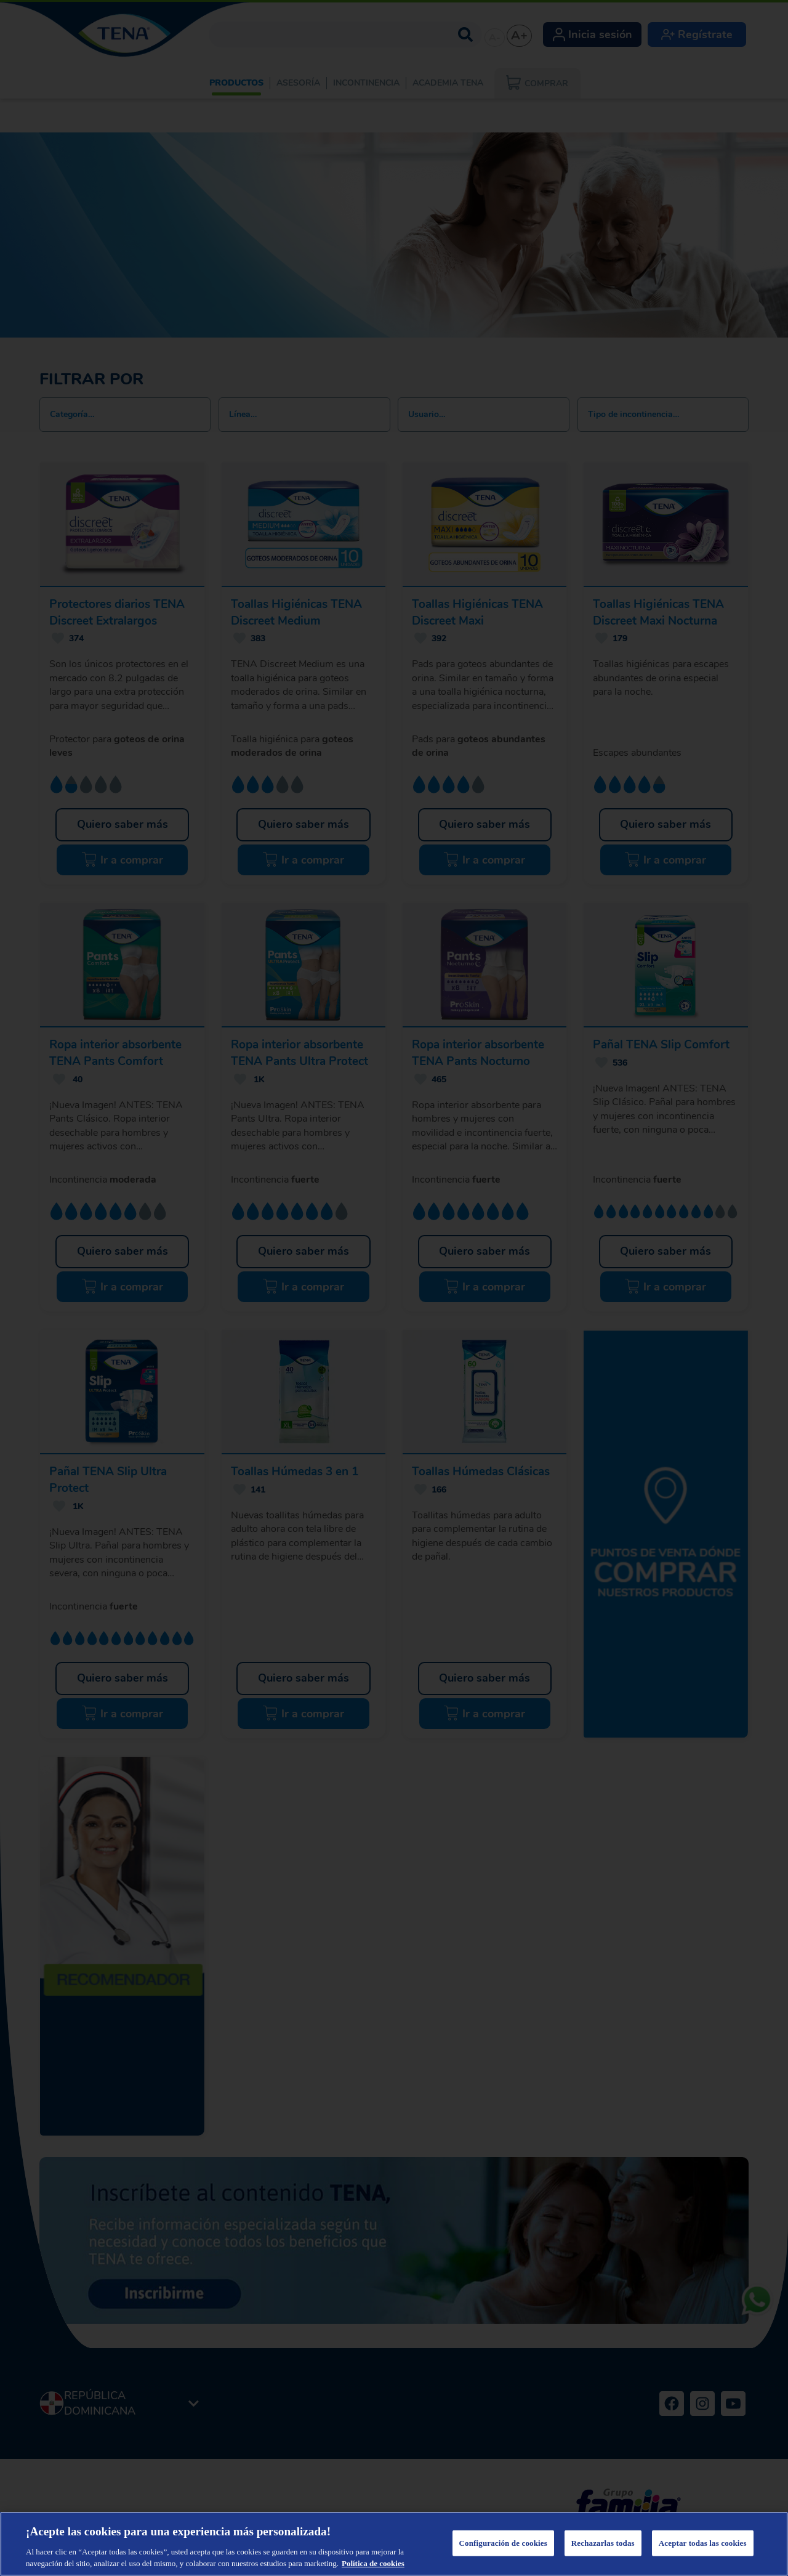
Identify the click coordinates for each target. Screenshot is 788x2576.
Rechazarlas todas (603, 2543)
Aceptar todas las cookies (703, 2543)
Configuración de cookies (503, 2543)
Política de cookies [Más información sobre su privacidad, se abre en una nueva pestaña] (373, 2563)
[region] (394, 2544)
